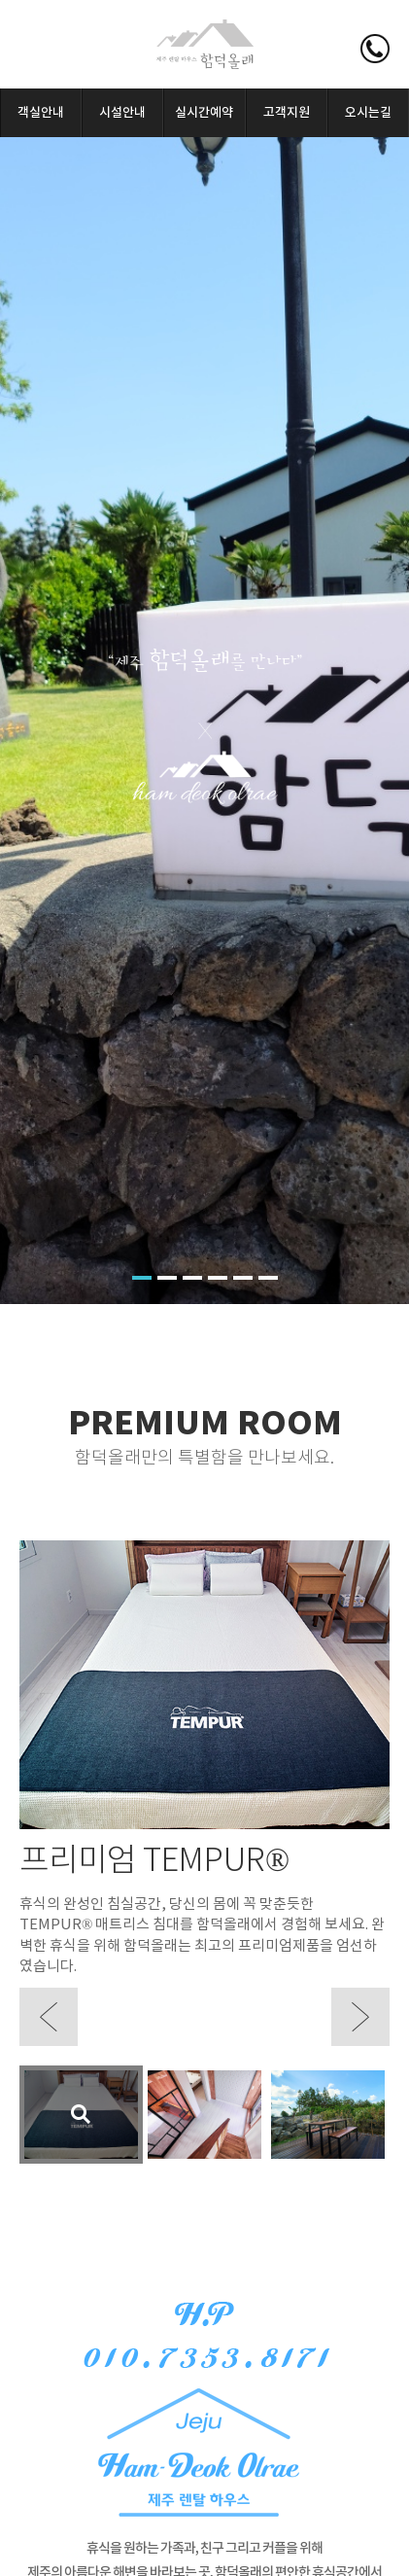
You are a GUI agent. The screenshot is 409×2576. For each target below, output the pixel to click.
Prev (48, 2017)
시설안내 (122, 113)
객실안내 (40, 113)
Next (360, 2017)
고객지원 (286, 113)
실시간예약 (204, 113)
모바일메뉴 (38, 48)
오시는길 (368, 113)
